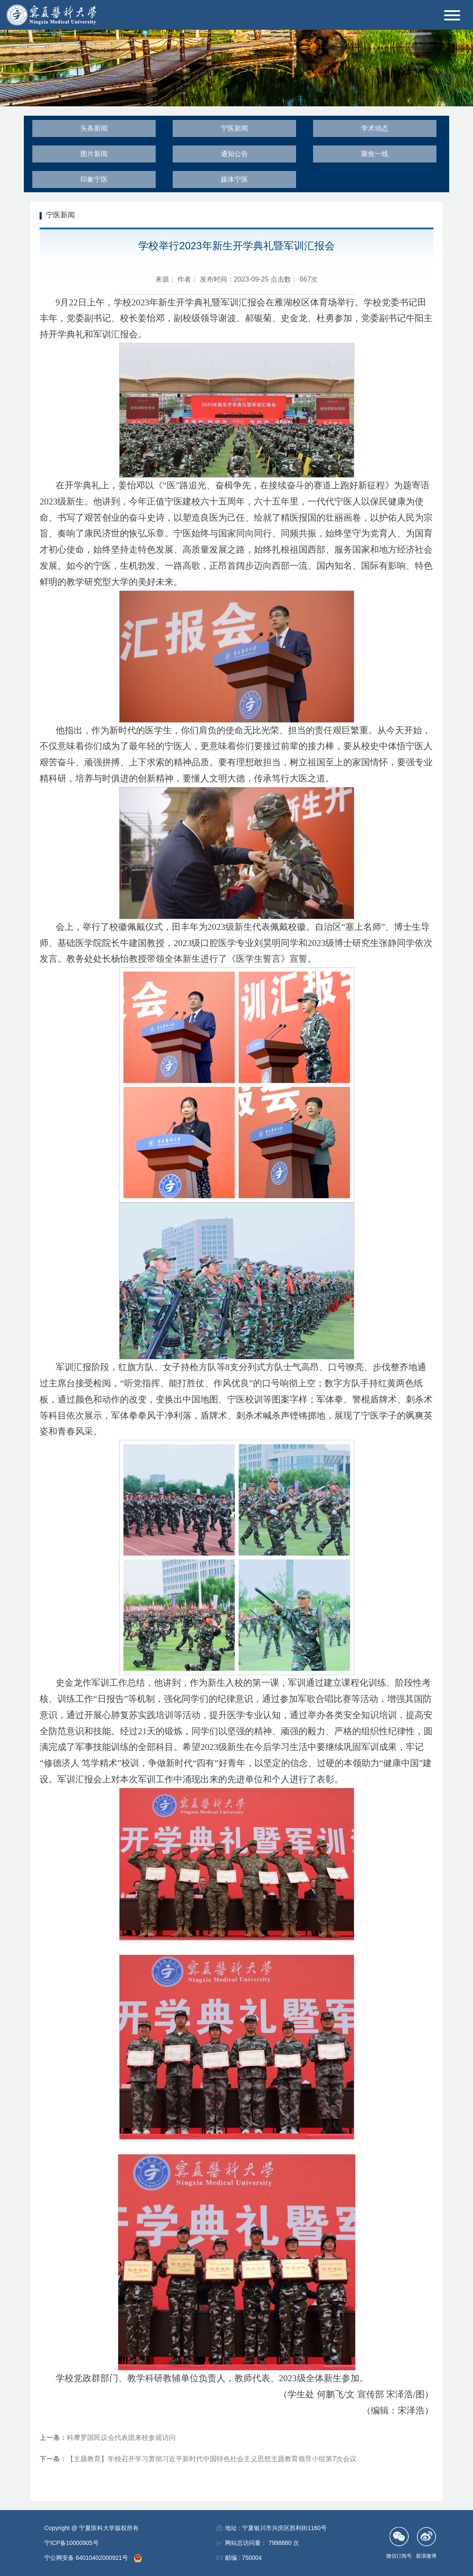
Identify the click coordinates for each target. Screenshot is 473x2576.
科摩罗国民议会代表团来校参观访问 (121, 2437)
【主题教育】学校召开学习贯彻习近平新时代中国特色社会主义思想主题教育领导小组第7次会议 (211, 2458)
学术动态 (374, 128)
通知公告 (234, 153)
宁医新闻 (234, 128)
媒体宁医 (234, 179)
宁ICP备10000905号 (71, 2542)
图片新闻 (94, 153)
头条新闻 (94, 128)
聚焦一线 (374, 153)
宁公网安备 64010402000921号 (87, 2557)
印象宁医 (94, 179)
